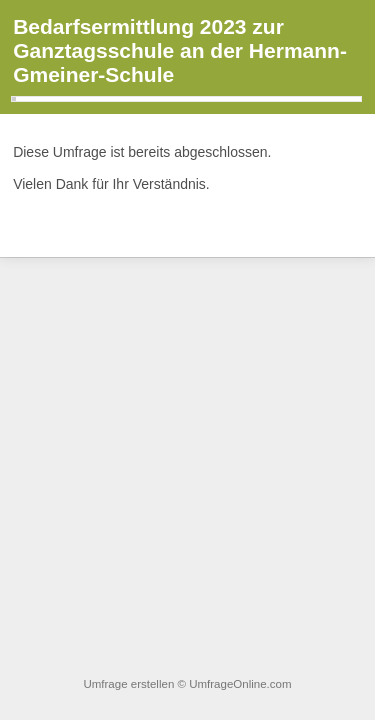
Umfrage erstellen (128, 684)
